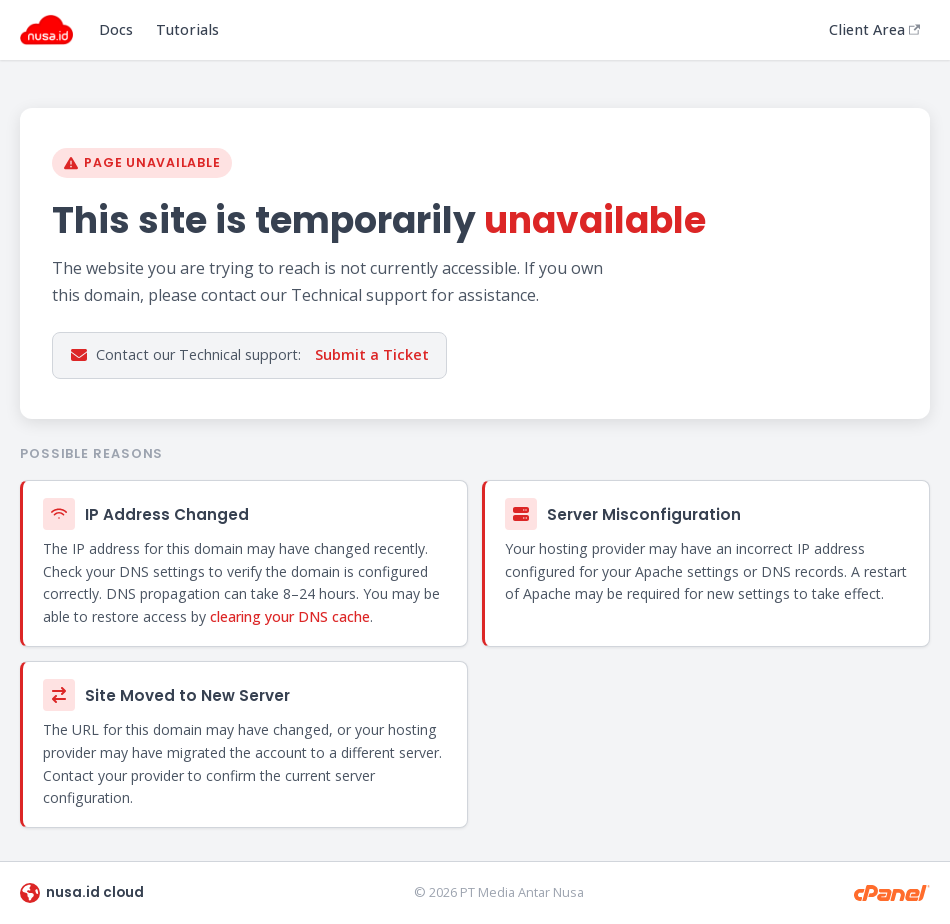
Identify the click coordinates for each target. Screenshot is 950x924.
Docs (116, 29)
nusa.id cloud (82, 893)
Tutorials (187, 29)
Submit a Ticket (372, 354)
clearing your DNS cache (290, 616)
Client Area (874, 29)
